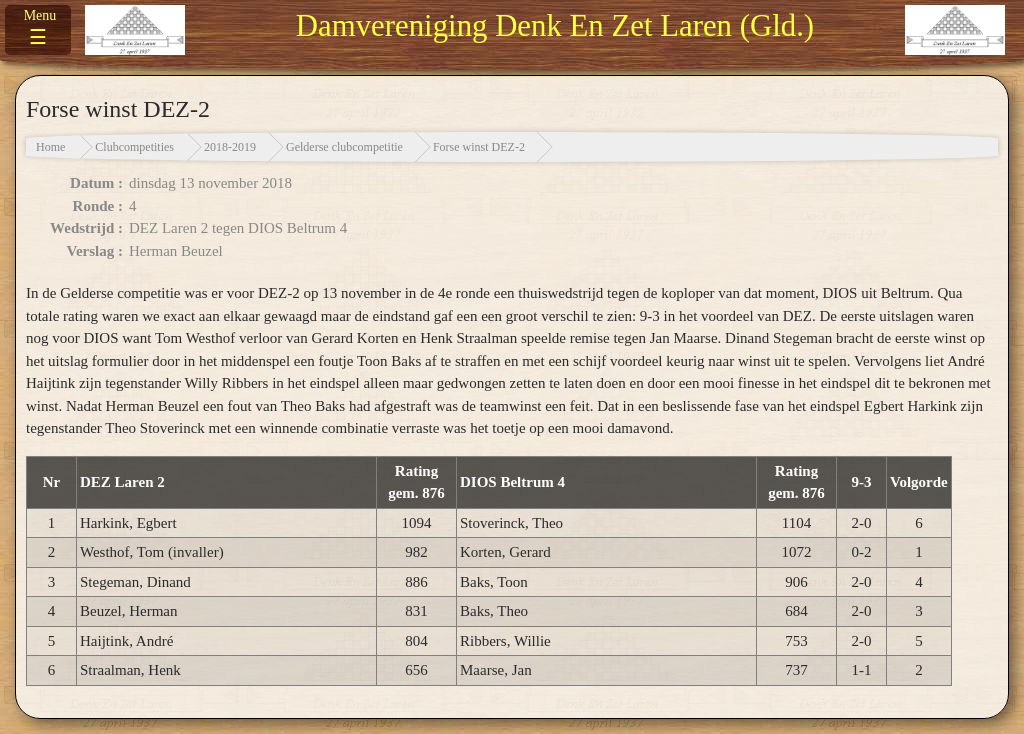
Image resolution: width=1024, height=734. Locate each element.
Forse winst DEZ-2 (479, 147)
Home (50, 147)
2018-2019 (230, 147)
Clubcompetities (134, 147)
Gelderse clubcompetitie (344, 147)
